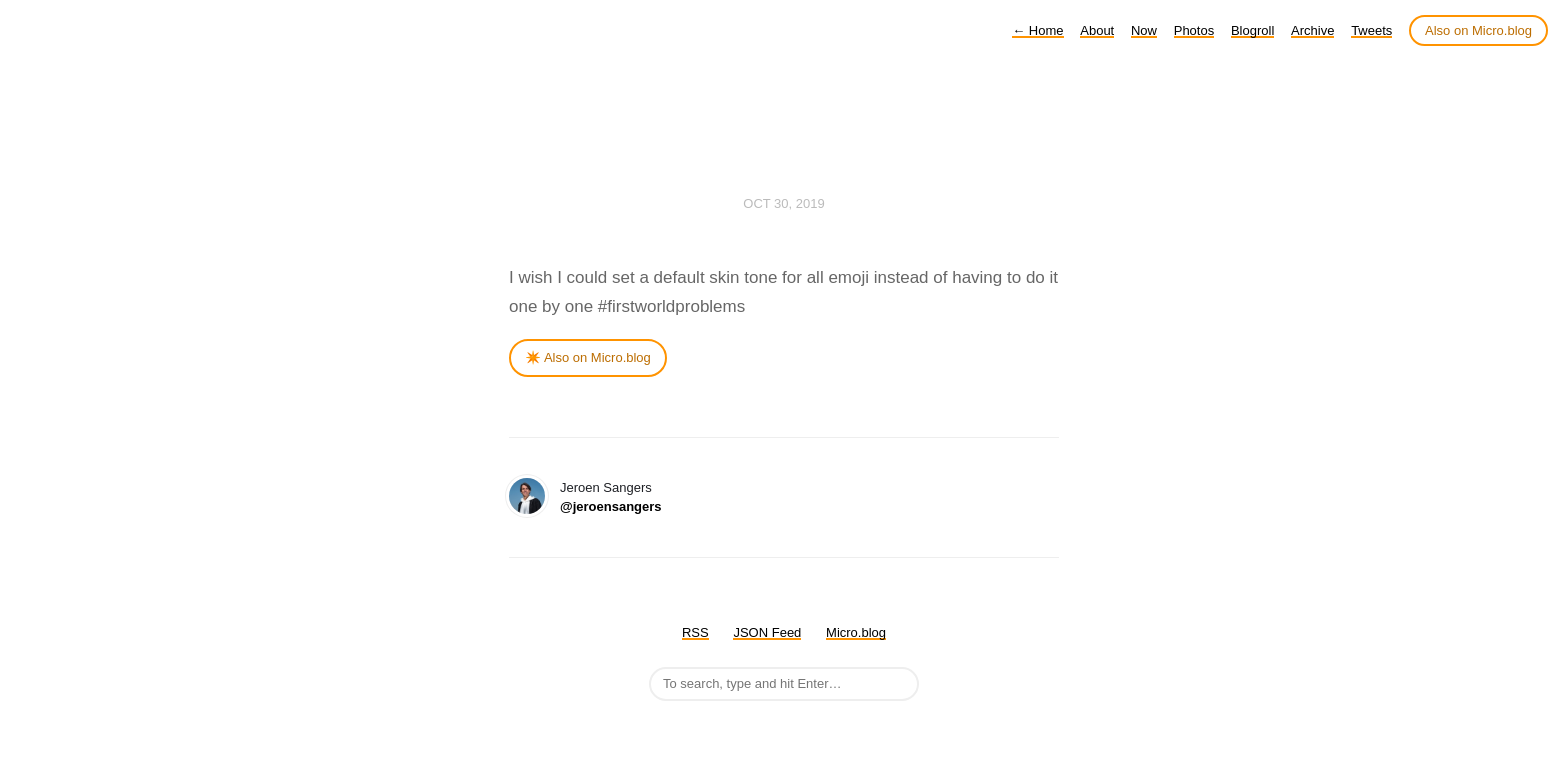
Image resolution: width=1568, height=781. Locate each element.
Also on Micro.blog (1478, 30)
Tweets (1371, 30)
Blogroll (1252, 30)
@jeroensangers (611, 506)
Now (1144, 30)
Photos (1194, 30)
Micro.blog (856, 632)
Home (1037, 30)
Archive (1312, 30)
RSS (695, 632)
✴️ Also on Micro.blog (588, 357)
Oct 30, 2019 (783, 203)
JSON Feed (767, 632)
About (1097, 30)
